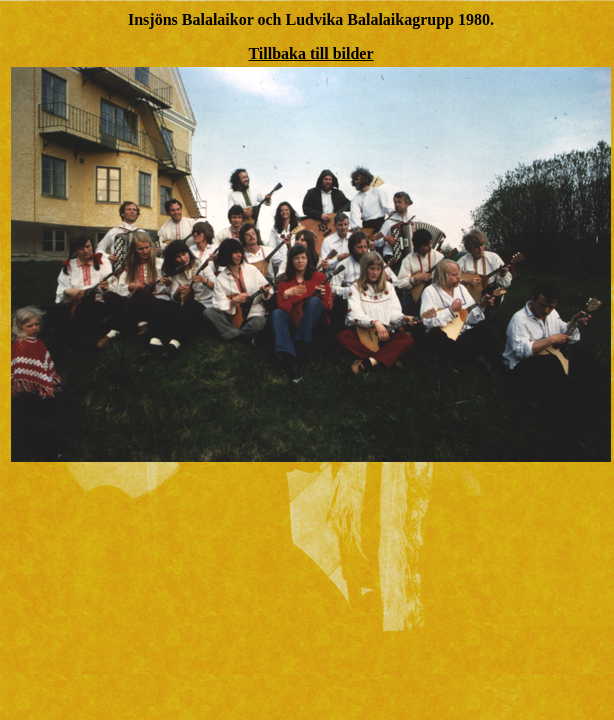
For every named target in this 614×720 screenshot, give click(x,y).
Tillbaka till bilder (310, 53)
